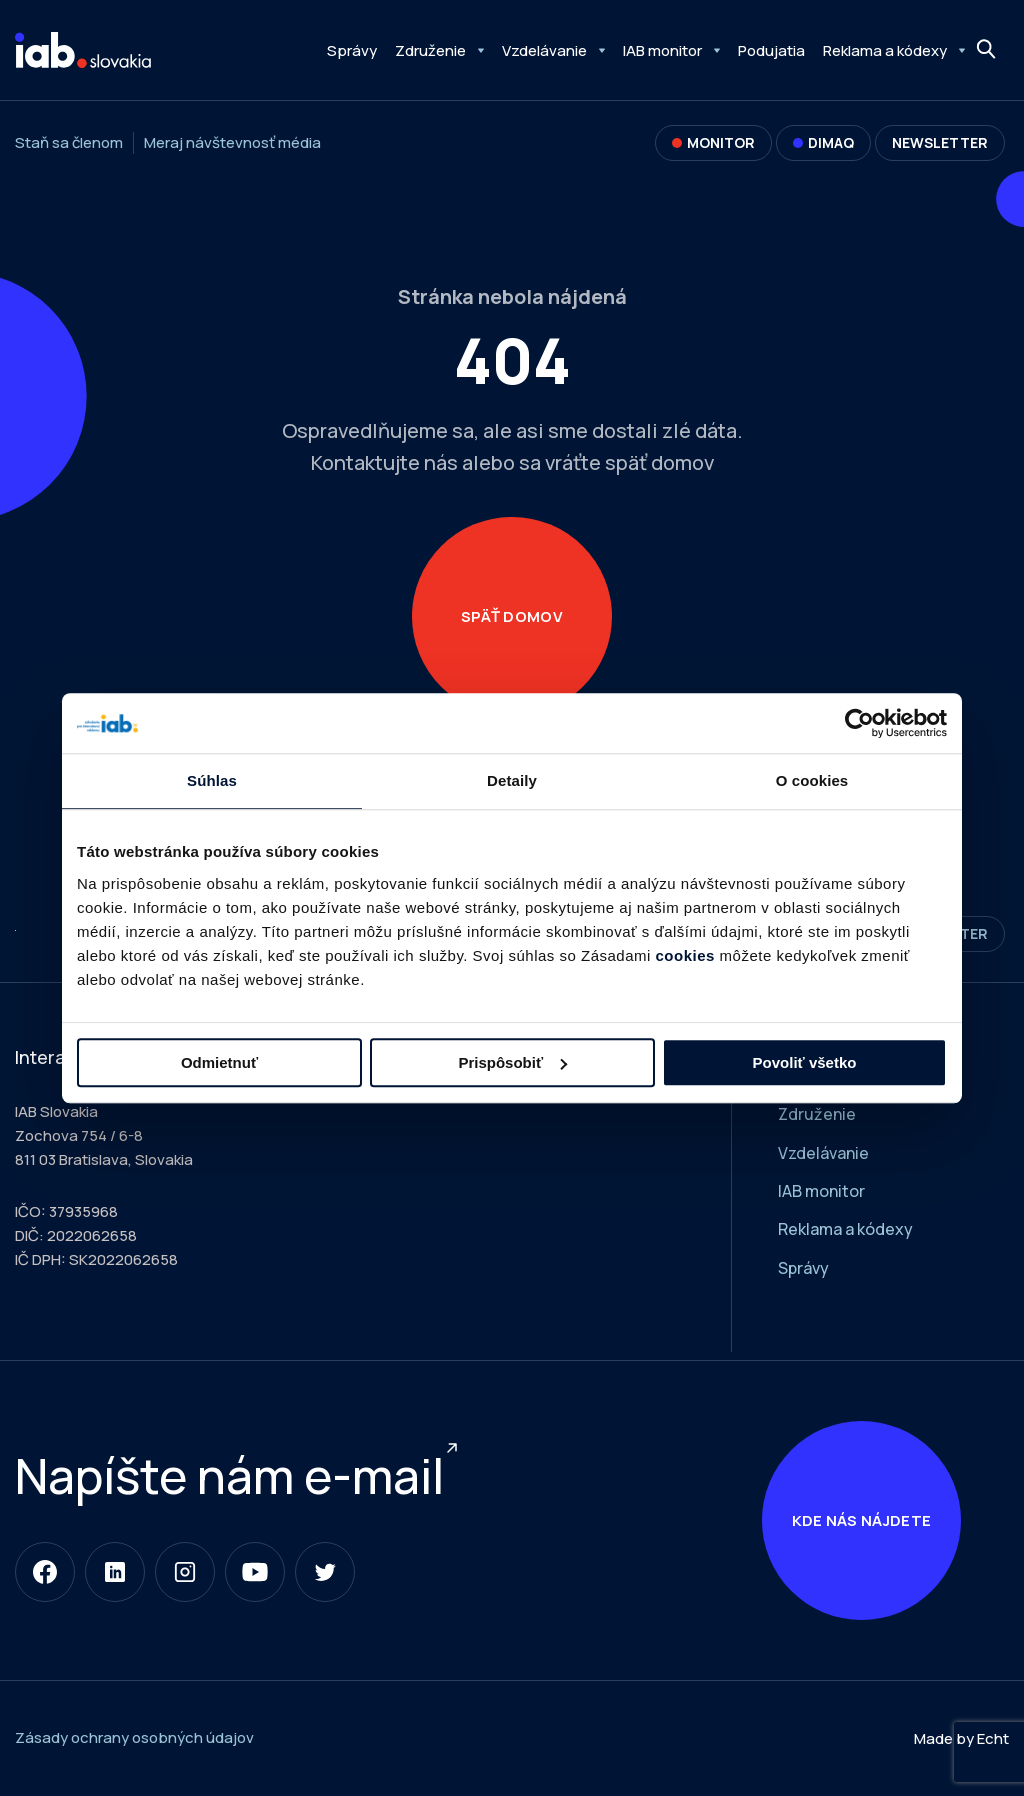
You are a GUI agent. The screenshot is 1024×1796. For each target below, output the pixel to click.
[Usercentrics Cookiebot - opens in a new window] (859, 723)
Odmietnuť (219, 1062)
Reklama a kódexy (885, 50)
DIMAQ (823, 142)
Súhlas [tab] (212, 780)
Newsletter (940, 142)
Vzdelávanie (544, 50)
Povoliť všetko (805, 1062)
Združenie (430, 50)
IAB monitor (662, 50)
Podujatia (771, 50)
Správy (352, 50)
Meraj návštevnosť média (232, 142)
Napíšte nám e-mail (229, 1476)
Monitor (713, 142)
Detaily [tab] (512, 780)
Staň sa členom (69, 142)
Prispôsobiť (512, 1062)
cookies (685, 955)
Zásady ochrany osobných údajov (134, 1739)
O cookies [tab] (812, 780)
